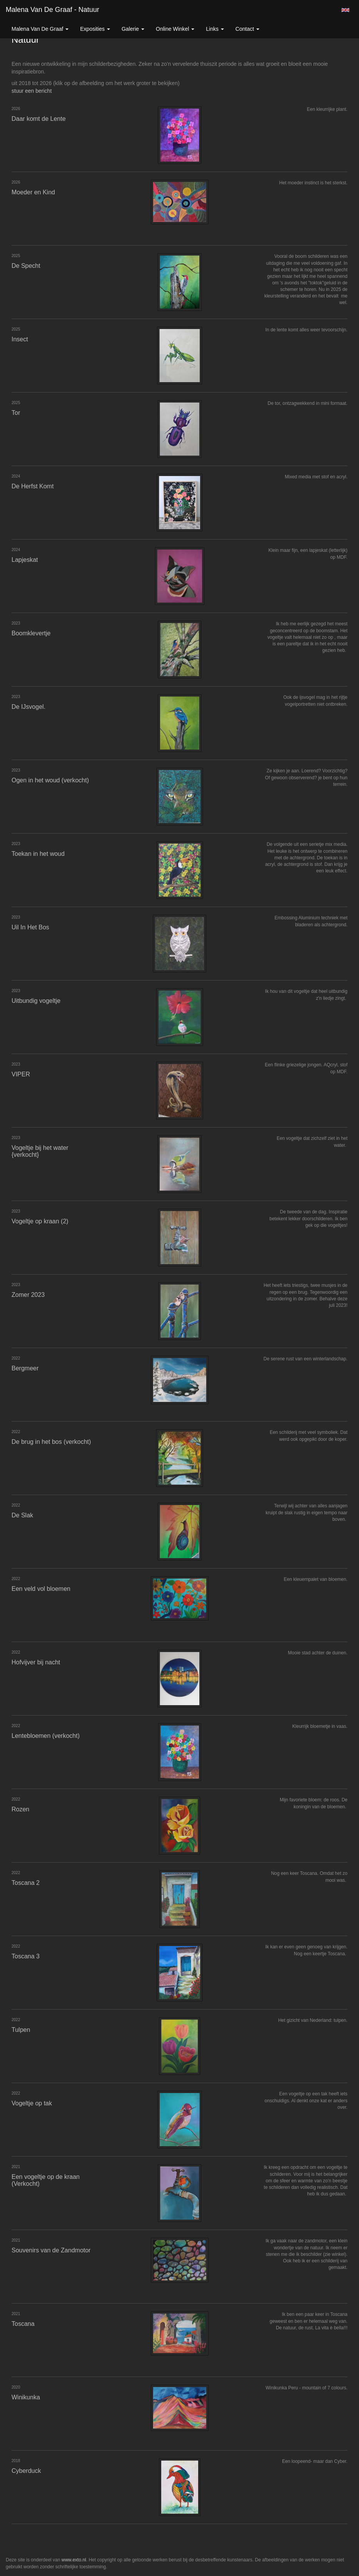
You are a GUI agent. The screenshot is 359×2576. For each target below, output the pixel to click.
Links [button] (215, 29)
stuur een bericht (32, 91)
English (345, 10)
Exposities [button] (95, 29)
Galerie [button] (133, 29)
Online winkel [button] (175, 29)
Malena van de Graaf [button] (40, 29)
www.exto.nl (74, 2560)
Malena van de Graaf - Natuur (52, 9)
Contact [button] (247, 29)
